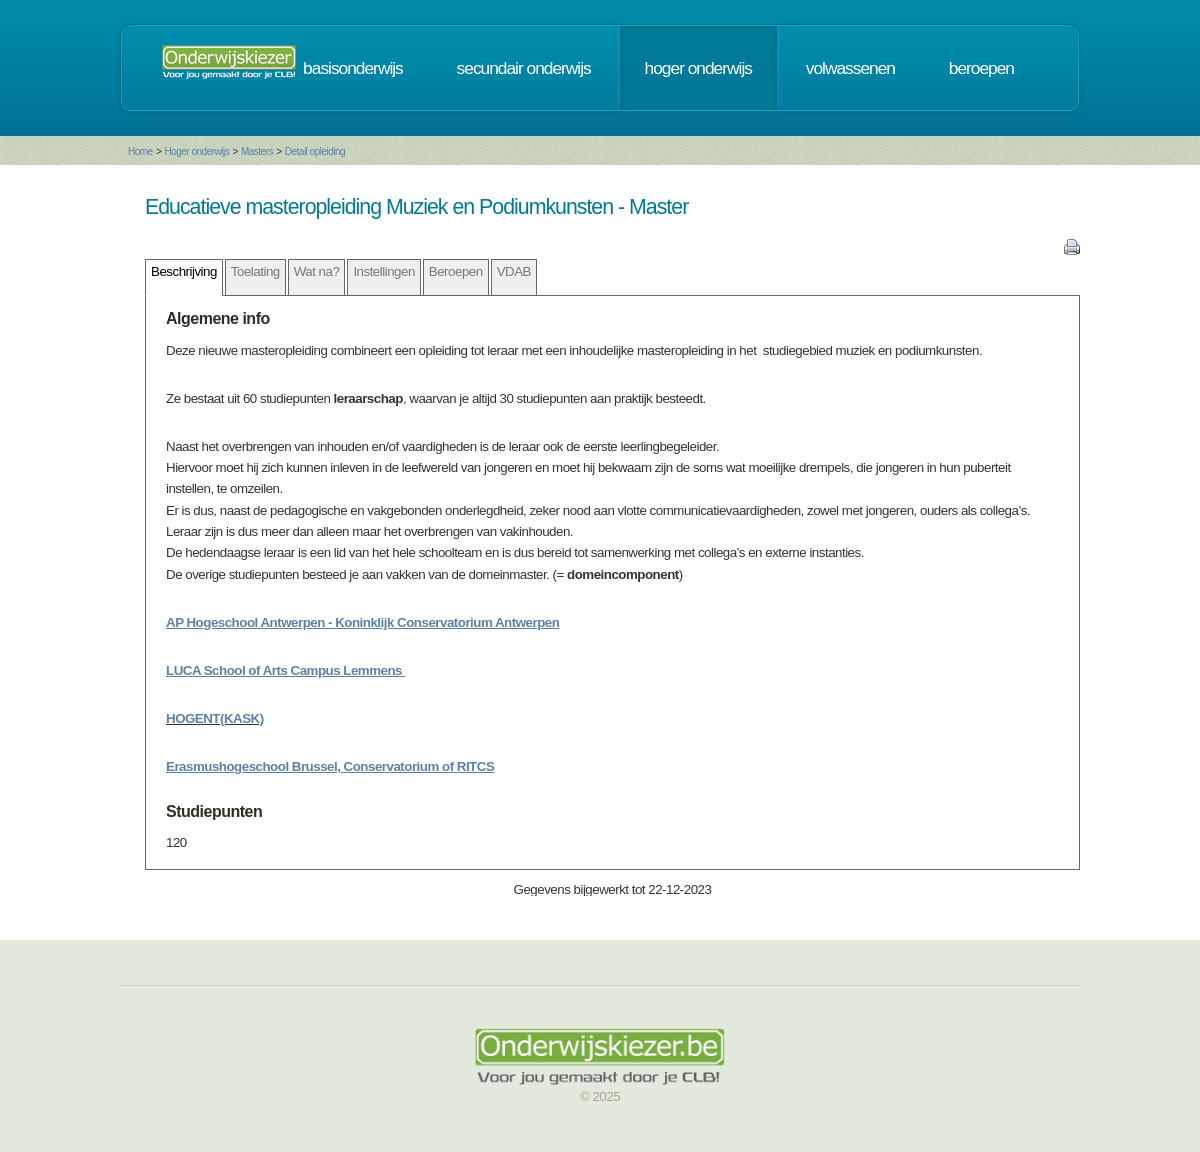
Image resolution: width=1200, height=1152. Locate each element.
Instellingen (383, 271)
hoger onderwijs (698, 68)
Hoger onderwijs (196, 151)
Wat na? (317, 271)
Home (140, 151)
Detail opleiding (315, 151)
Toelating (255, 271)
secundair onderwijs (524, 68)
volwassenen (850, 68)
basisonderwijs (353, 68)
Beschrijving (184, 271)
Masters (257, 151)
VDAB (514, 271)
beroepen (981, 68)
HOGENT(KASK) (215, 718)
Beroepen (456, 271)
